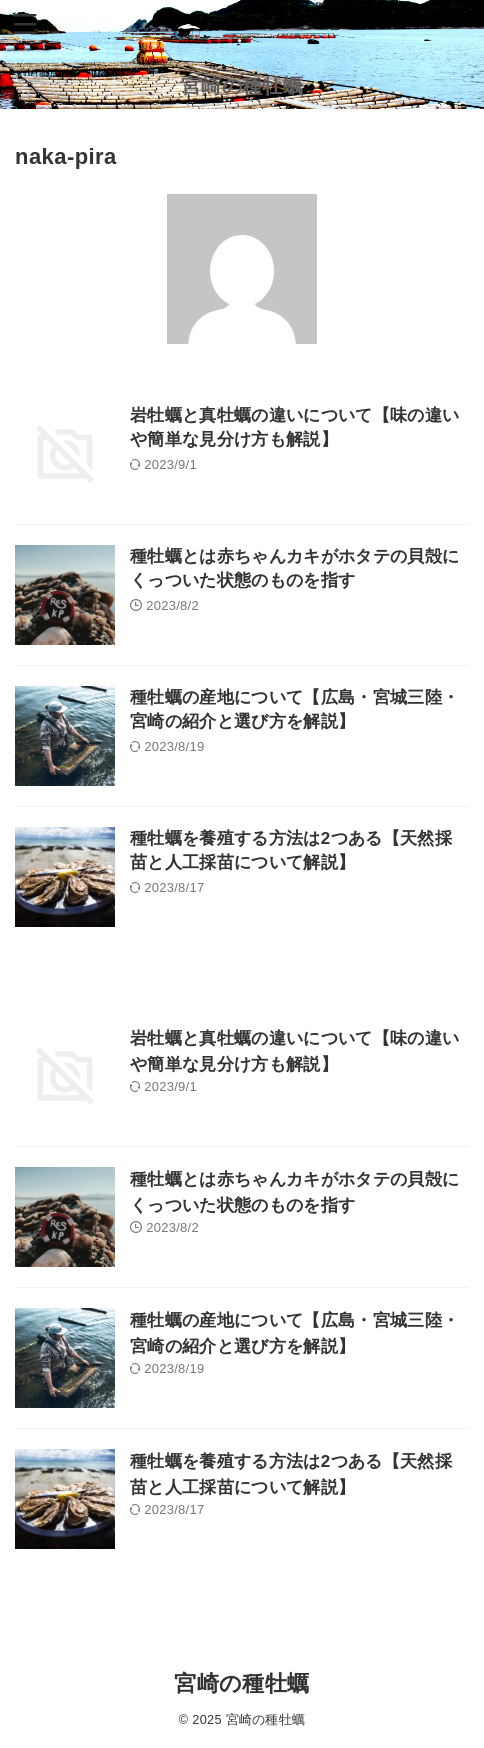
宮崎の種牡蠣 (242, 86)
